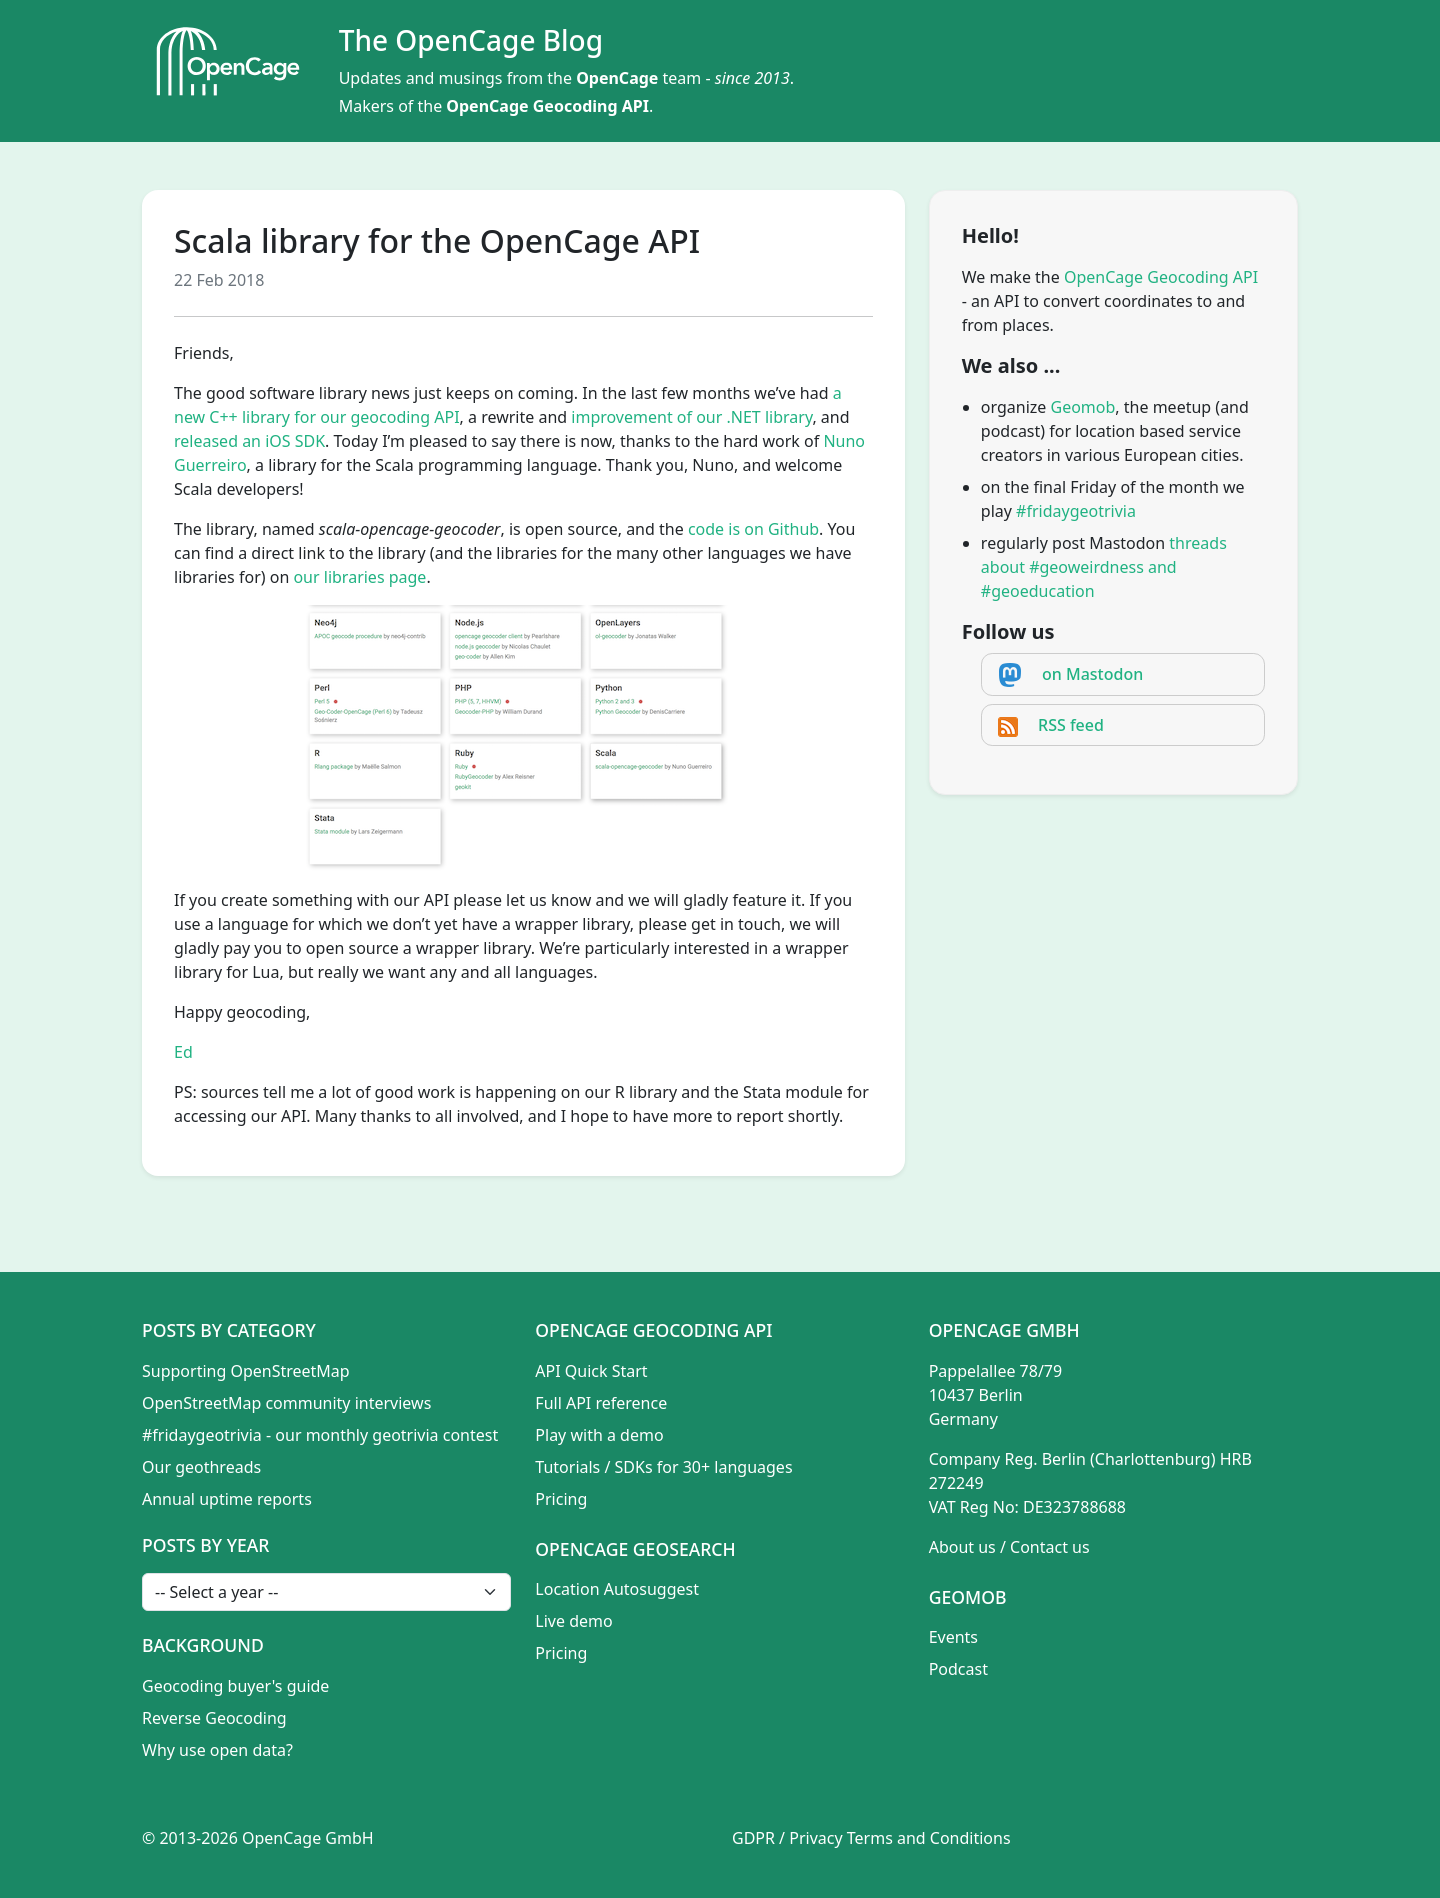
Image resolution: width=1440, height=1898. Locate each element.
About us (962, 1547)
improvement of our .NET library (691, 417)
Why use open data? (217, 1750)
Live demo (573, 1621)
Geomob (1083, 407)
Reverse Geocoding (214, 1718)
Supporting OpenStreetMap (246, 1371)
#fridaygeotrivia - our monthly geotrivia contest (320, 1435)
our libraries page (359, 577)
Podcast (958, 1669)
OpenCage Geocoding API (547, 106)
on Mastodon (1092, 674)
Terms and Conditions (929, 1838)
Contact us (1050, 1547)
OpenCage (617, 78)
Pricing (561, 1499)
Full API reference (601, 1403)
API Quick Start (591, 1371)
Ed (183, 1052)
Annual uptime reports (227, 1499)
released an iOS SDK (249, 441)
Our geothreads (201, 1467)
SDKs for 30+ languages (704, 1467)
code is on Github (753, 529)
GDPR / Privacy (787, 1838)
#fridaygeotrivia (1076, 511)
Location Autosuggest (617, 1589)
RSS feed (1071, 725)
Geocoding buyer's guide (235, 1686)
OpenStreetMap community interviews (286, 1403)
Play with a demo (599, 1435)
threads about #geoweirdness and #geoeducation (1104, 567)
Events (953, 1637)
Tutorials (567, 1467)
